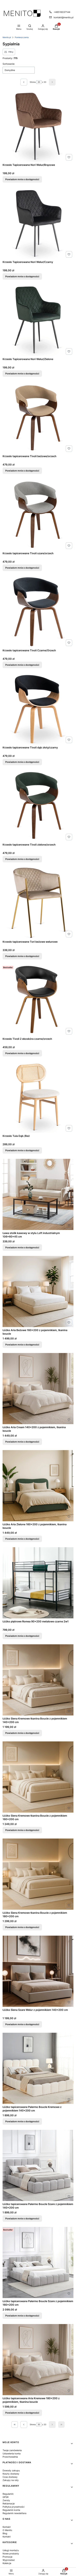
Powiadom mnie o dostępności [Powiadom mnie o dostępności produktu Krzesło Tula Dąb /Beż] (22, 1150)
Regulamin (8, 2493)
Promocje (7, 2556)
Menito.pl (7, 37)
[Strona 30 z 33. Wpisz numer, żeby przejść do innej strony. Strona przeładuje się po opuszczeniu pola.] (38, 82)
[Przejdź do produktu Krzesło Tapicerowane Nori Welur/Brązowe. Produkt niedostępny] (38, 126)
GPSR (6, 2497)
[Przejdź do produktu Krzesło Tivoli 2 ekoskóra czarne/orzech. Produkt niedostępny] (38, 1000)
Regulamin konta (11, 2510)
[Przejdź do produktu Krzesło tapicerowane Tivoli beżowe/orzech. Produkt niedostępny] (38, 417)
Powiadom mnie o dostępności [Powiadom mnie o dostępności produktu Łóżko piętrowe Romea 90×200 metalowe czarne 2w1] (22, 1635)
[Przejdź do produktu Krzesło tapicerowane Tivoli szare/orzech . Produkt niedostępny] (38, 514)
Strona (33, 82)
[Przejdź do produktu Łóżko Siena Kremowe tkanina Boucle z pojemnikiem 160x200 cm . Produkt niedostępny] (38, 1777)
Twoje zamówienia (12, 2450)
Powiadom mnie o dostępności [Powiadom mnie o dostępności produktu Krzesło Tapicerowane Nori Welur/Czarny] (22, 276)
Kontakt (7, 2527)
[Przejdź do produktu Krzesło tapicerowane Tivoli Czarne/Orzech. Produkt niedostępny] (38, 611)
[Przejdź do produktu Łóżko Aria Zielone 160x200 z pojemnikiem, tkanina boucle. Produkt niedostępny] (38, 1485)
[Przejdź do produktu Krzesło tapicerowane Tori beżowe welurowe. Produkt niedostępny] (38, 903)
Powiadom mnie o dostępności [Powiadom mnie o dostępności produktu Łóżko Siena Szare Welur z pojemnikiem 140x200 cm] (22, 2024)
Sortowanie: (9, 63)
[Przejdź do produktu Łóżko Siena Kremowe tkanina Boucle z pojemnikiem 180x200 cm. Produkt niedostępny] (38, 1874)
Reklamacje (9, 2503)
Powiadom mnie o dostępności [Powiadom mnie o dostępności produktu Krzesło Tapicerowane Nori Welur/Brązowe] (22, 179)
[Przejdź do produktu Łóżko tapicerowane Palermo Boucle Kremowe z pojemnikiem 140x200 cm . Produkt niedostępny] (38, 2068)
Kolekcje (7, 2563)
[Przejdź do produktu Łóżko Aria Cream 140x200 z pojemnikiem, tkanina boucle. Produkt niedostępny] (38, 1388)
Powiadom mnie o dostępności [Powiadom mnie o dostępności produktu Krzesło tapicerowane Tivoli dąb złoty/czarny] (22, 762)
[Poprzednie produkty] (23, 2424)
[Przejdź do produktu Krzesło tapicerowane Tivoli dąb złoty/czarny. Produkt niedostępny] (38, 708)
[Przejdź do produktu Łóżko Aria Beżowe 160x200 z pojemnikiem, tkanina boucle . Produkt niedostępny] (38, 1291)
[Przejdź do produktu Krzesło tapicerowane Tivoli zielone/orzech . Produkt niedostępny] (38, 806)
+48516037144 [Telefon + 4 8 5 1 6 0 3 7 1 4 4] (62, 12)
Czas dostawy (10, 2477)
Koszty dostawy (11, 2473)
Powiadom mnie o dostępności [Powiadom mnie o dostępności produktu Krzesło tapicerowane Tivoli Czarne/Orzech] (22, 664)
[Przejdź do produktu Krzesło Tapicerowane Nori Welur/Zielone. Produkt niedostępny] (38, 320)
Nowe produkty (11, 2553)
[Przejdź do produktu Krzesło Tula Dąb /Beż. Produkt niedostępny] (38, 1097)
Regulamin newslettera (14, 2513)
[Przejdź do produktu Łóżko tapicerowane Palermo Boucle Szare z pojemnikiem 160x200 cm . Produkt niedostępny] (38, 2262)
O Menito (7, 2530)
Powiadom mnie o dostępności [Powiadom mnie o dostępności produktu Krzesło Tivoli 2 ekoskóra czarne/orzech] (22, 1053)
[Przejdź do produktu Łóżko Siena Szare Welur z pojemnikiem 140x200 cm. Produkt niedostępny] (38, 1971)
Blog (5, 2533)
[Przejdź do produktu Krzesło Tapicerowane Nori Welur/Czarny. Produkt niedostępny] (38, 223)
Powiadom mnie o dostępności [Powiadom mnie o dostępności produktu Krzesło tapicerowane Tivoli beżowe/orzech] (22, 470)
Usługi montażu (11, 2550)
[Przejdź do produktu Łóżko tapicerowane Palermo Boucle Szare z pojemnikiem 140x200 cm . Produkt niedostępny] (38, 2165)
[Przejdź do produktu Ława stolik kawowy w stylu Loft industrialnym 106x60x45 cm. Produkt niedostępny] (38, 1194)
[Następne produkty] (52, 2424)
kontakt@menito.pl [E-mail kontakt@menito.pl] (63, 17)
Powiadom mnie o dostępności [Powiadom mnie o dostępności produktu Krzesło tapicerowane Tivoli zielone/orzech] (22, 859)
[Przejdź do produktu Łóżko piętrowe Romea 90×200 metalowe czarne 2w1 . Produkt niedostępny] (38, 1582)
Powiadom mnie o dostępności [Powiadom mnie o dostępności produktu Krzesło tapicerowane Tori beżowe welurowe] (22, 956)
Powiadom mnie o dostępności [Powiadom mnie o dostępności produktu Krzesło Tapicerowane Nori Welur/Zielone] (22, 373)
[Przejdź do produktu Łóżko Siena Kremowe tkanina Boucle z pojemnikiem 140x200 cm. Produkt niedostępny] (38, 1679)
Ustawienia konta (12, 2453)
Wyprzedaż (9, 2560)
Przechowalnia (10, 2456)
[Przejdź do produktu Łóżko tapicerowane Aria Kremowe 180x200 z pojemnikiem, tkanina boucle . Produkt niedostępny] (38, 2359)
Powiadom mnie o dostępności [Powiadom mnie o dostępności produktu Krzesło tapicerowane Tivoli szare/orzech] (22, 567)
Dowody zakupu (11, 2470)
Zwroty (6, 2500)
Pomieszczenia (22, 37)
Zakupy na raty (11, 2480)
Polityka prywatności (13, 2506)
